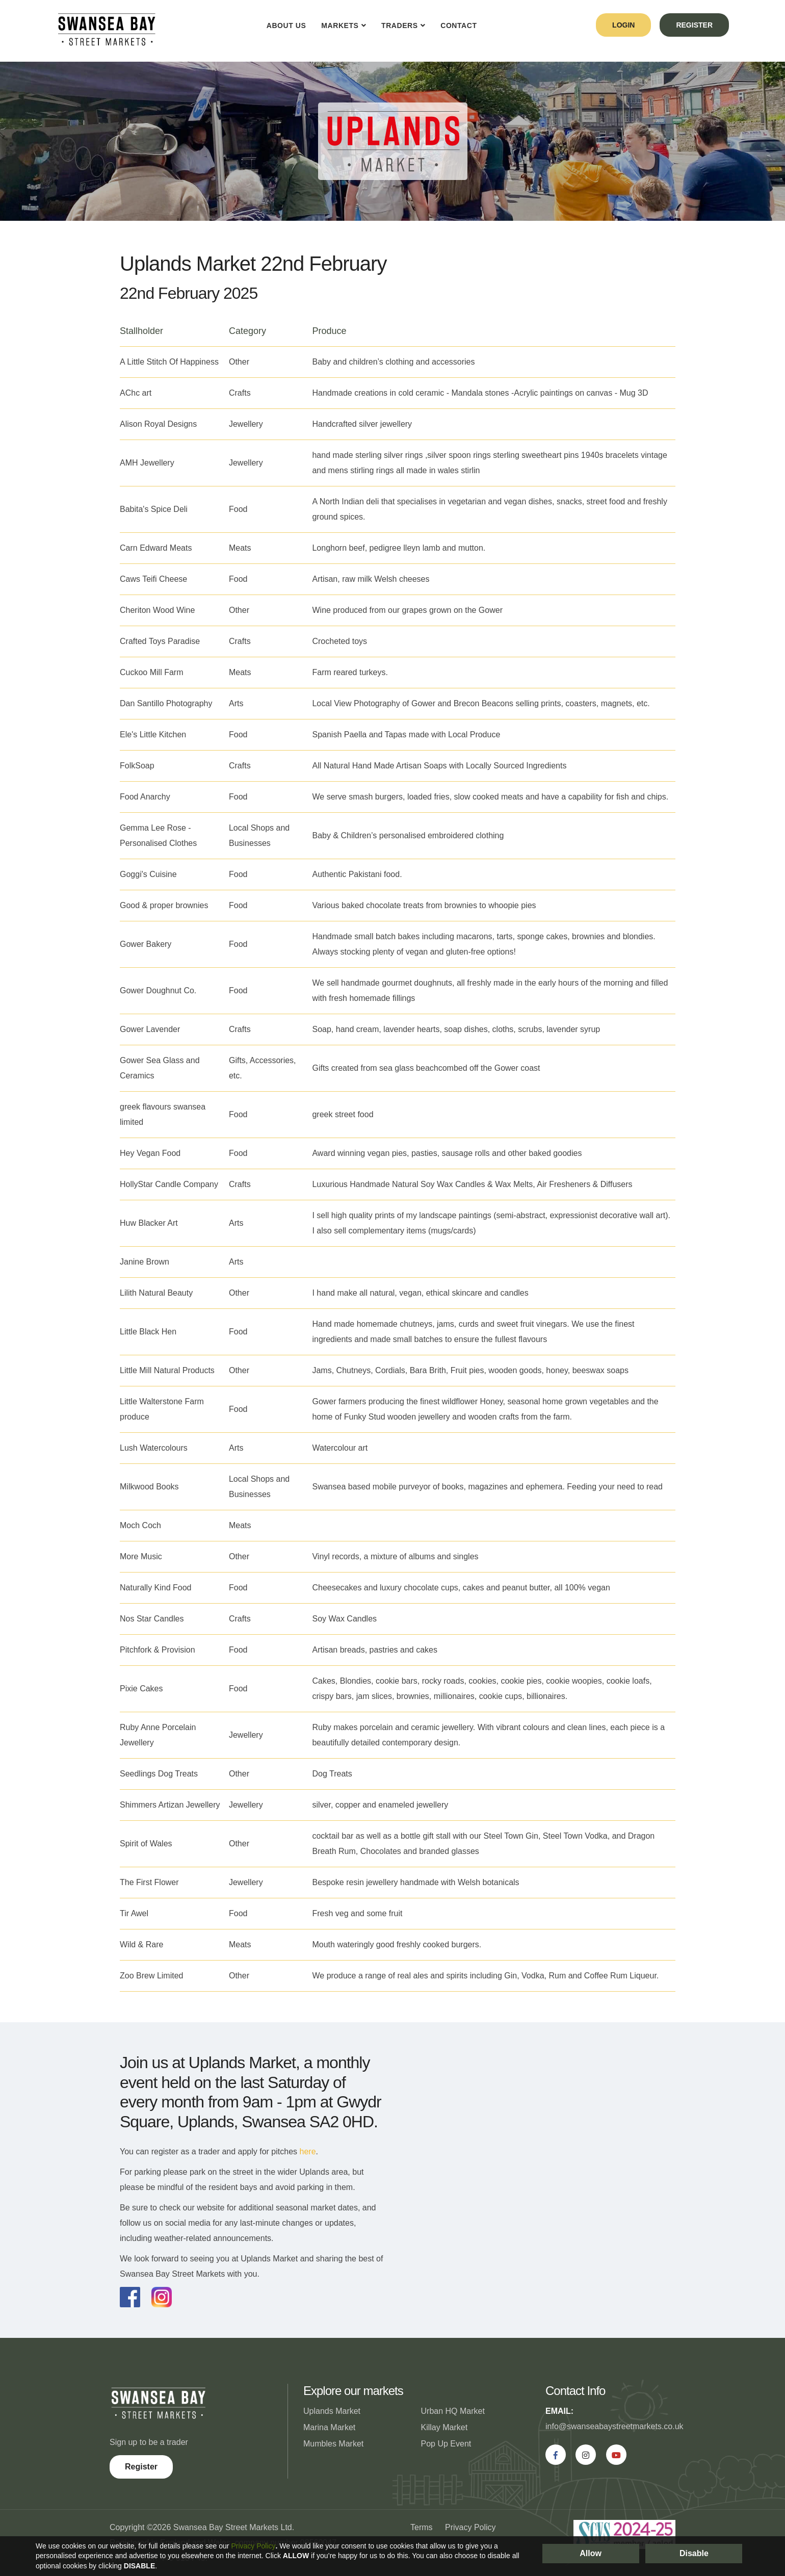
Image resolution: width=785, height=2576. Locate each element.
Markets (339, 25)
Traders (399, 25)
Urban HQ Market (453, 2411)
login (623, 25)
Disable (694, 2553)
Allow (590, 2553)
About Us (286, 25)
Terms (421, 2527)
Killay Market (444, 2427)
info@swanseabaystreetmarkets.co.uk (614, 2426)
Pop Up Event (446, 2443)
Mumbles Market (333, 2443)
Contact (458, 25)
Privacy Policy (470, 2527)
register (694, 25)
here (308, 2151)
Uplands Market (331, 2411)
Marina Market (329, 2427)
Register (141, 2466)
